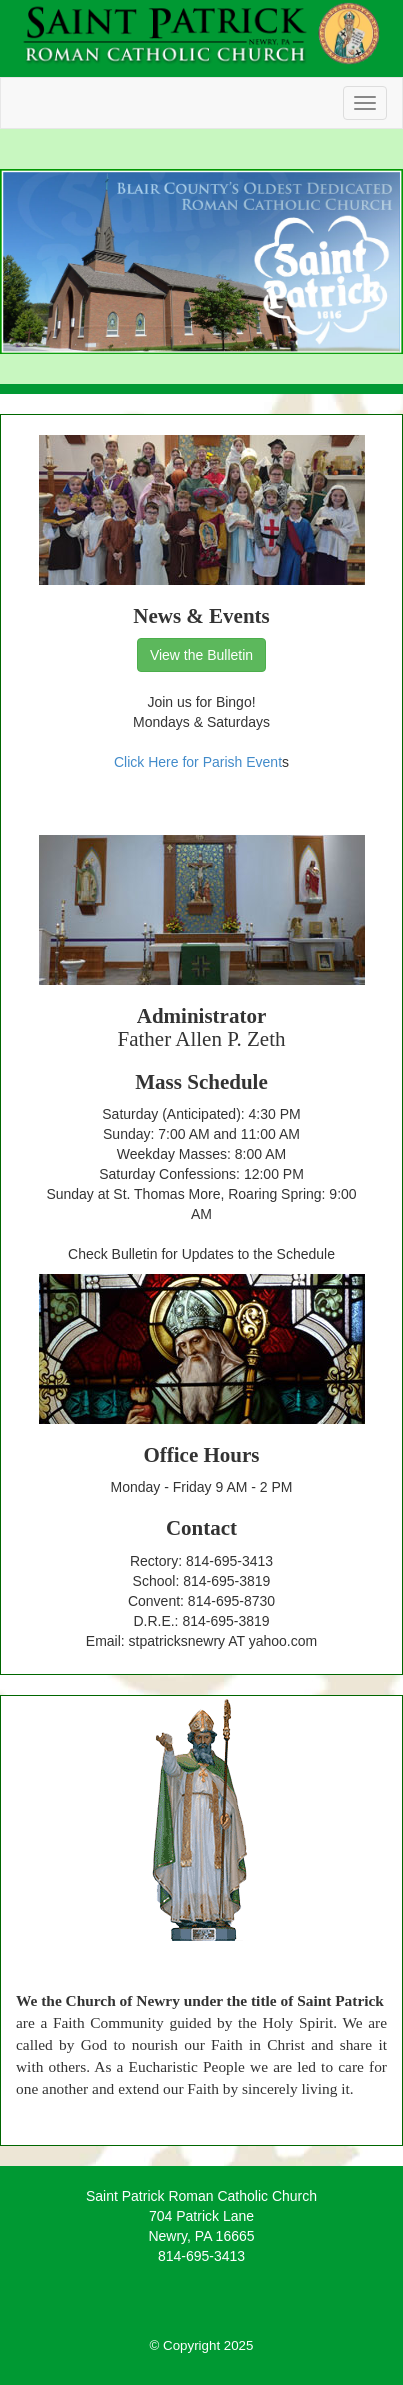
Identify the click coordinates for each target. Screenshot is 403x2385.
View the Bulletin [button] (201, 655)
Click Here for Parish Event (198, 762)
